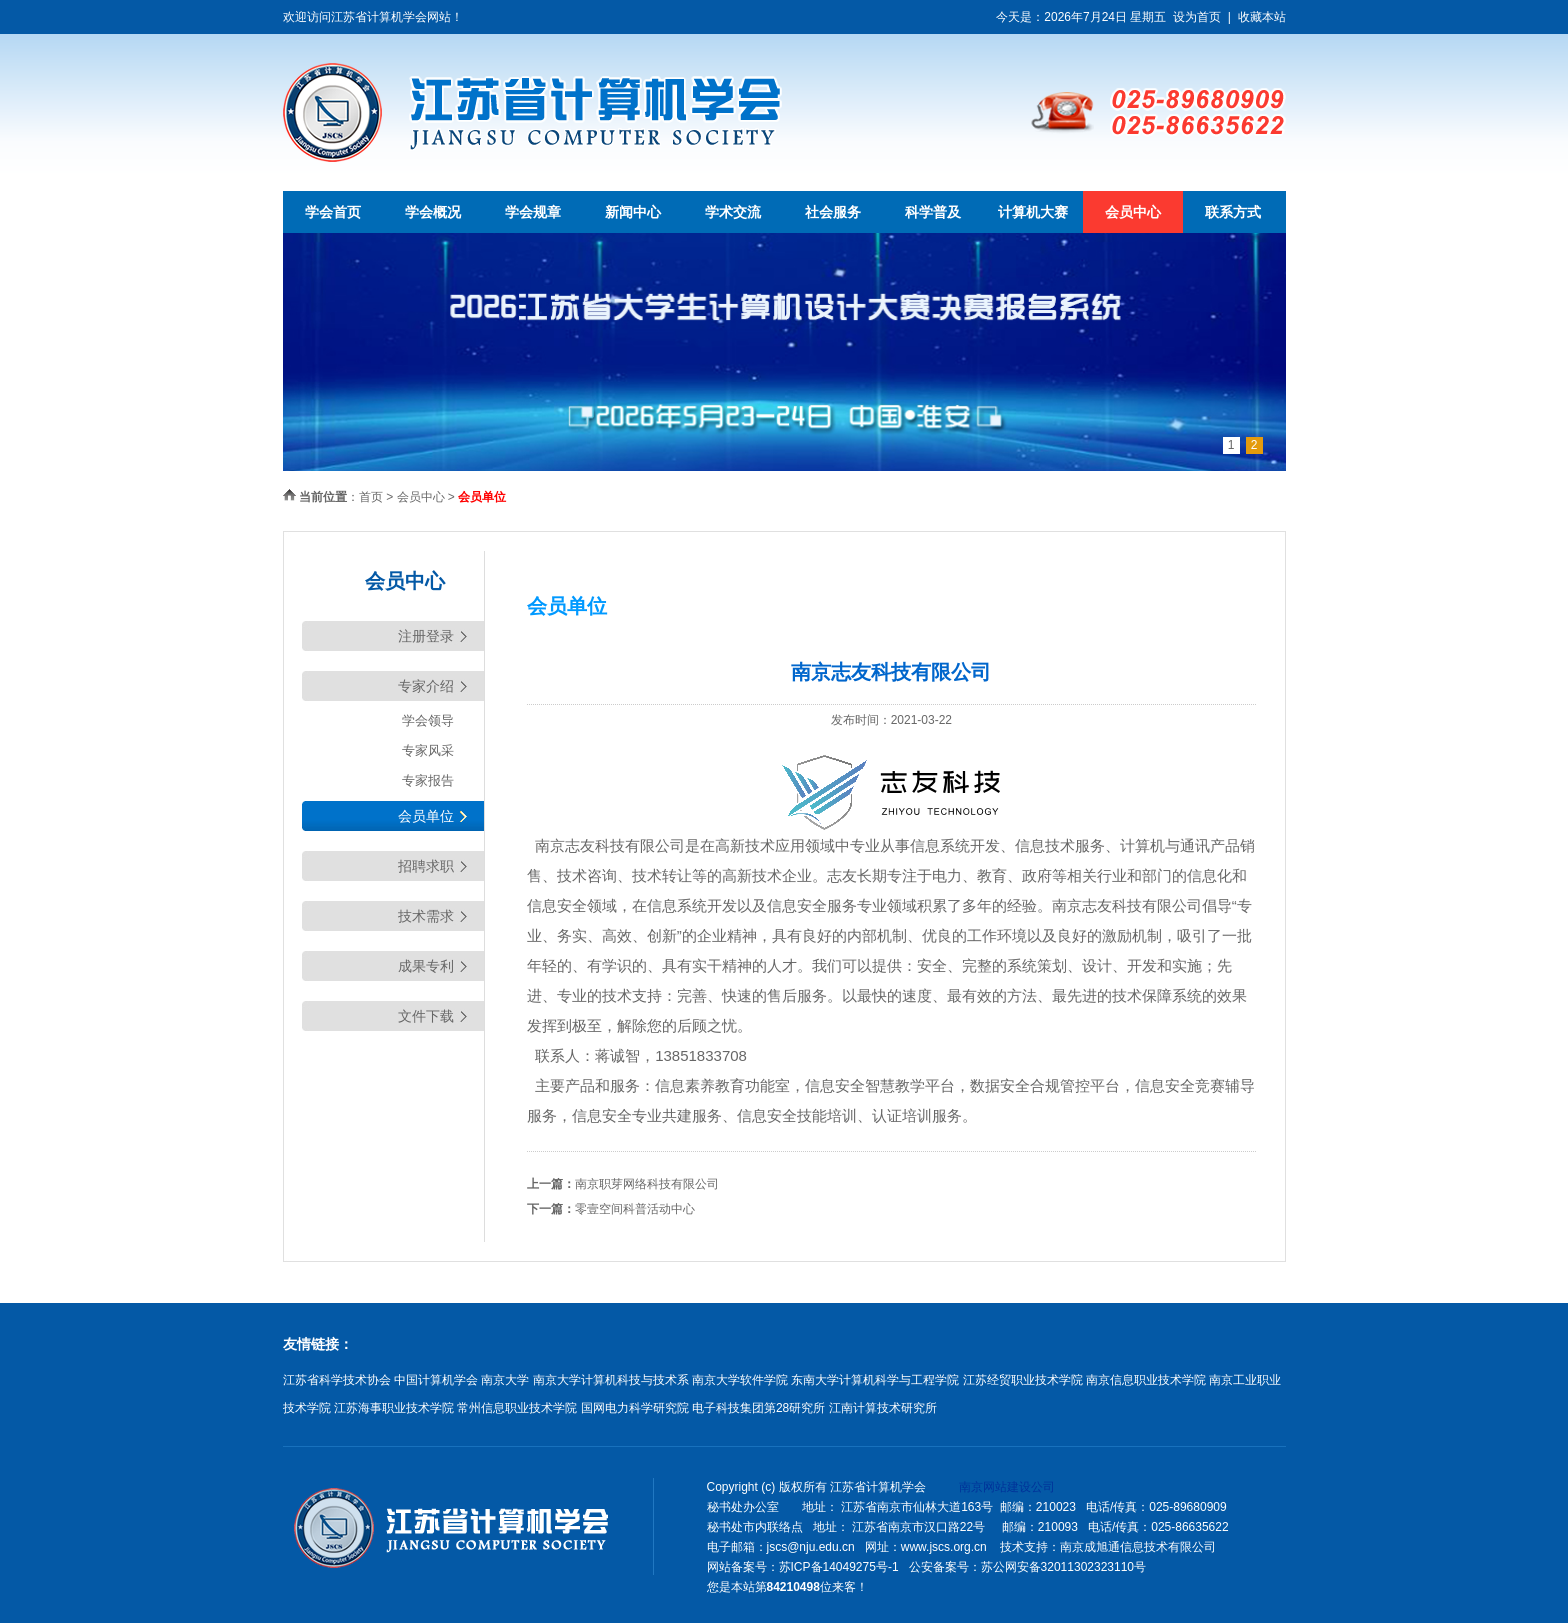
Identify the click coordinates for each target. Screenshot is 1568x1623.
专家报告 (428, 780)
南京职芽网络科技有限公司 (647, 1184)
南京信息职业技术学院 (1146, 1380)
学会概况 (433, 212)
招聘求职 (426, 866)
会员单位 (426, 816)
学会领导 (428, 720)
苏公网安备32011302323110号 (1063, 1567)
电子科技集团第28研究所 (758, 1408)
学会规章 (533, 212)
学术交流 (733, 212)
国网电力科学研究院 (635, 1408)
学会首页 (333, 212)
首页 (371, 497)
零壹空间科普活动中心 (635, 1209)
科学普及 (933, 212)
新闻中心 (633, 212)
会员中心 (1133, 212)
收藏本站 (1262, 17)
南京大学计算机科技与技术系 (611, 1380)
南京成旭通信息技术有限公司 (1138, 1547)
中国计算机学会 (436, 1380)
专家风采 (428, 750)
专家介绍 (426, 686)
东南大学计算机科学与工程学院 (875, 1380)
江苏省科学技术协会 (337, 1380)
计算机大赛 (1033, 212)
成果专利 (426, 966)
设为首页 (1197, 17)
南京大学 (505, 1380)
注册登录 (426, 636)
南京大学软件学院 (740, 1380)
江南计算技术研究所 (883, 1408)
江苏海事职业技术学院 (394, 1408)
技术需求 (426, 916)
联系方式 (1233, 212)
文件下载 (426, 1016)
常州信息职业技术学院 (517, 1408)
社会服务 (833, 212)
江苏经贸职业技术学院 (1023, 1380)
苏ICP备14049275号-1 (839, 1567)
